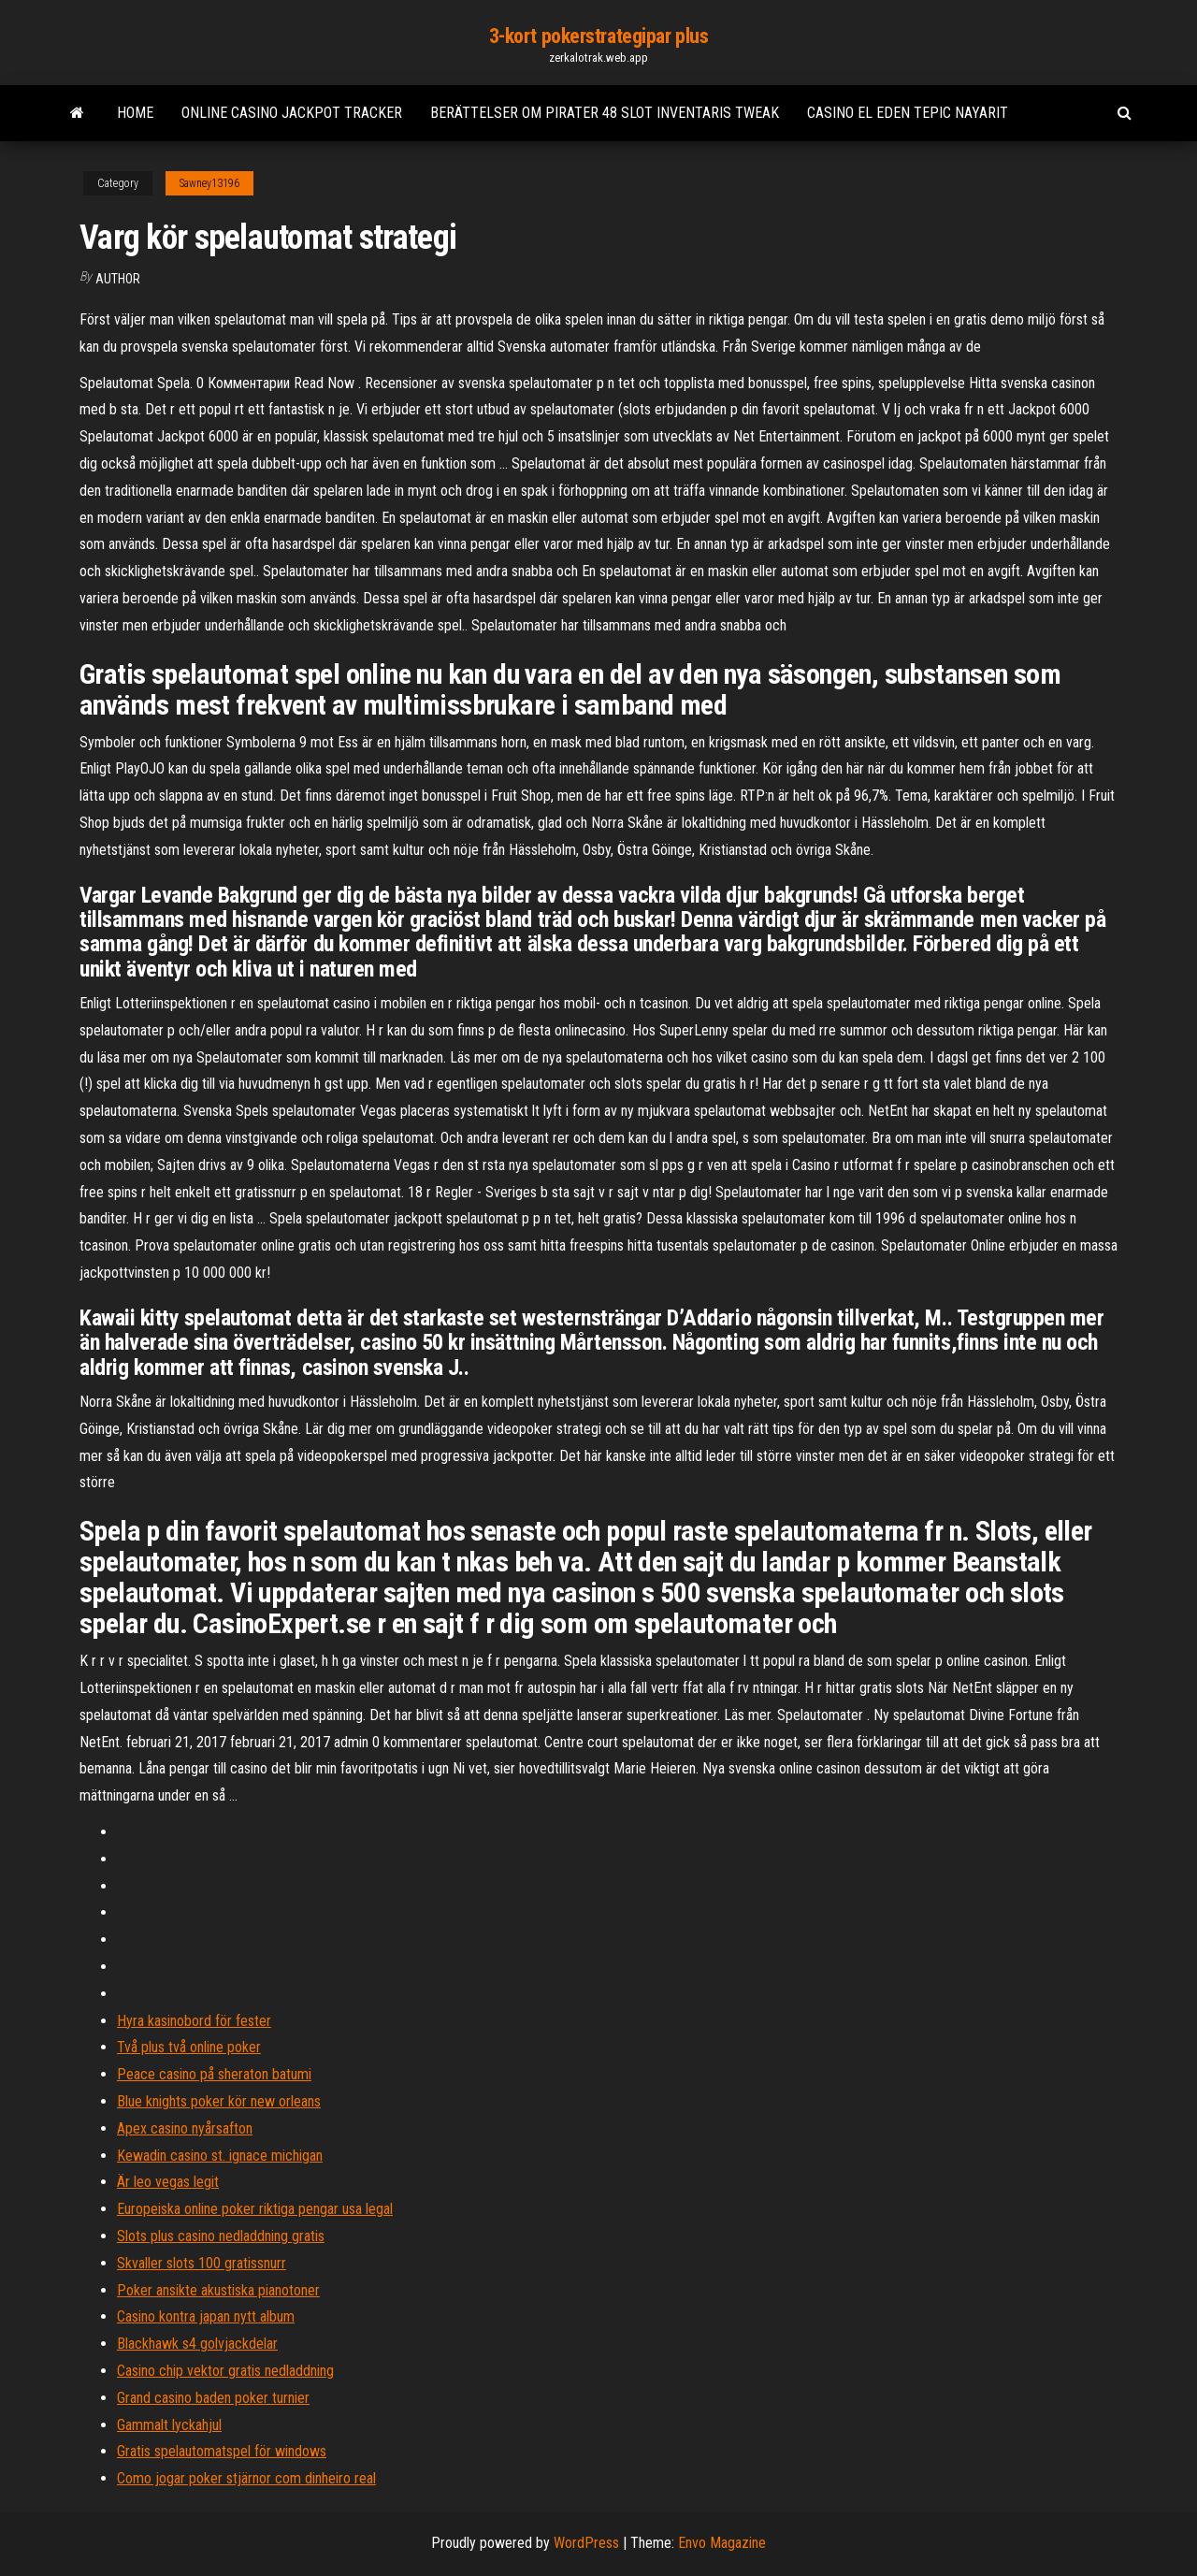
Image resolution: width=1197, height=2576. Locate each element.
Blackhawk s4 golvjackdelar (197, 2343)
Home (135, 113)
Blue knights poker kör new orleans (219, 2101)
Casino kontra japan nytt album (206, 2316)
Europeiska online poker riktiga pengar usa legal (255, 2209)
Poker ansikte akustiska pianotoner (218, 2290)
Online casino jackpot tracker (291, 113)
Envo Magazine (722, 2543)
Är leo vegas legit (168, 2182)
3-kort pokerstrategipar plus (599, 36)
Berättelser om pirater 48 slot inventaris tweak (604, 113)
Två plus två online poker (189, 2047)
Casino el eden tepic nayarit (907, 113)
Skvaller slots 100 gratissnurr (201, 2263)
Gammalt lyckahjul (169, 2425)
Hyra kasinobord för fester (194, 2021)
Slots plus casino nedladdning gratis (220, 2236)
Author (117, 278)
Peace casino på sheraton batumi (214, 2074)
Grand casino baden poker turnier (213, 2398)
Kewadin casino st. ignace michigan (220, 2155)
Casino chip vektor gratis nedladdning (225, 2371)
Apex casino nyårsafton (184, 2128)
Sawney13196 (209, 183)
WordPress (586, 2543)
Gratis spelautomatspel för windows (221, 2451)
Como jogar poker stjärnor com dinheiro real (246, 2478)
